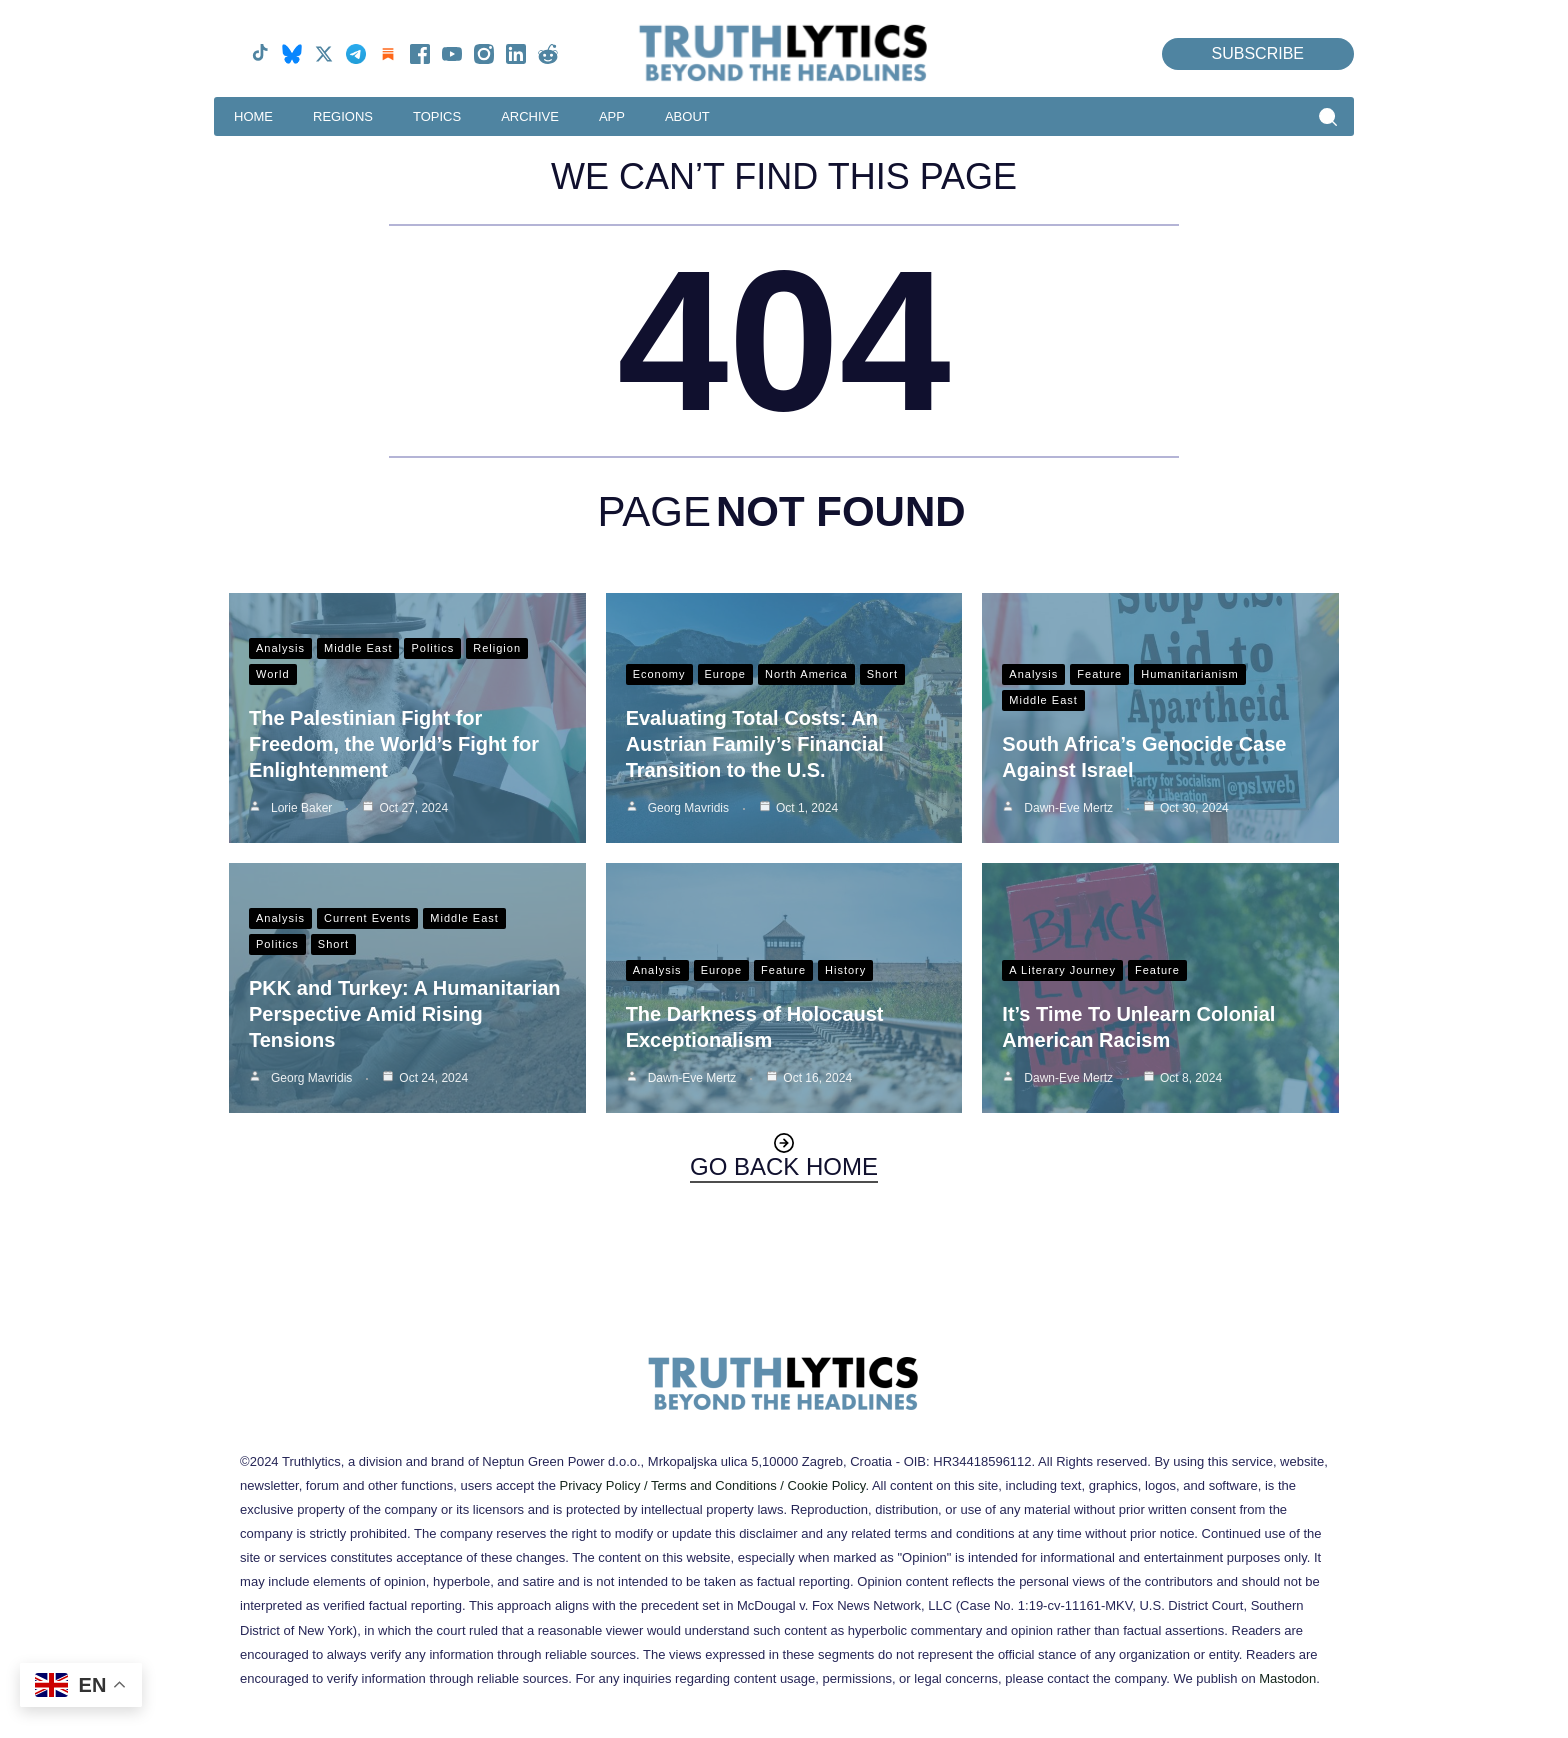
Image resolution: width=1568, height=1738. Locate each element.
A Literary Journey (1062, 970)
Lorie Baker (301, 808)
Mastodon (1287, 1678)
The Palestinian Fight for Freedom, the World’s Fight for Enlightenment (394, 744)
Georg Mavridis (688, 808)
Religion (497, 648)
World (273, 674)
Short (882, 674)
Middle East (358, 648)
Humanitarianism (1190, 674)
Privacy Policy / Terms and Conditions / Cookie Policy (713, 1485)
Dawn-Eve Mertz (1068, 808)
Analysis (280, 648)
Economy (659, 674)
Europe (725, 674)
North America (806, 674)
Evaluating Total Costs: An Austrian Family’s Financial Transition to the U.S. (755, 744)
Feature (1099, 674)
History (845, 970)
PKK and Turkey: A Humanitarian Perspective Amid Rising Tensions (405, 1014)
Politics (432, 648)
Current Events (367, 918)
